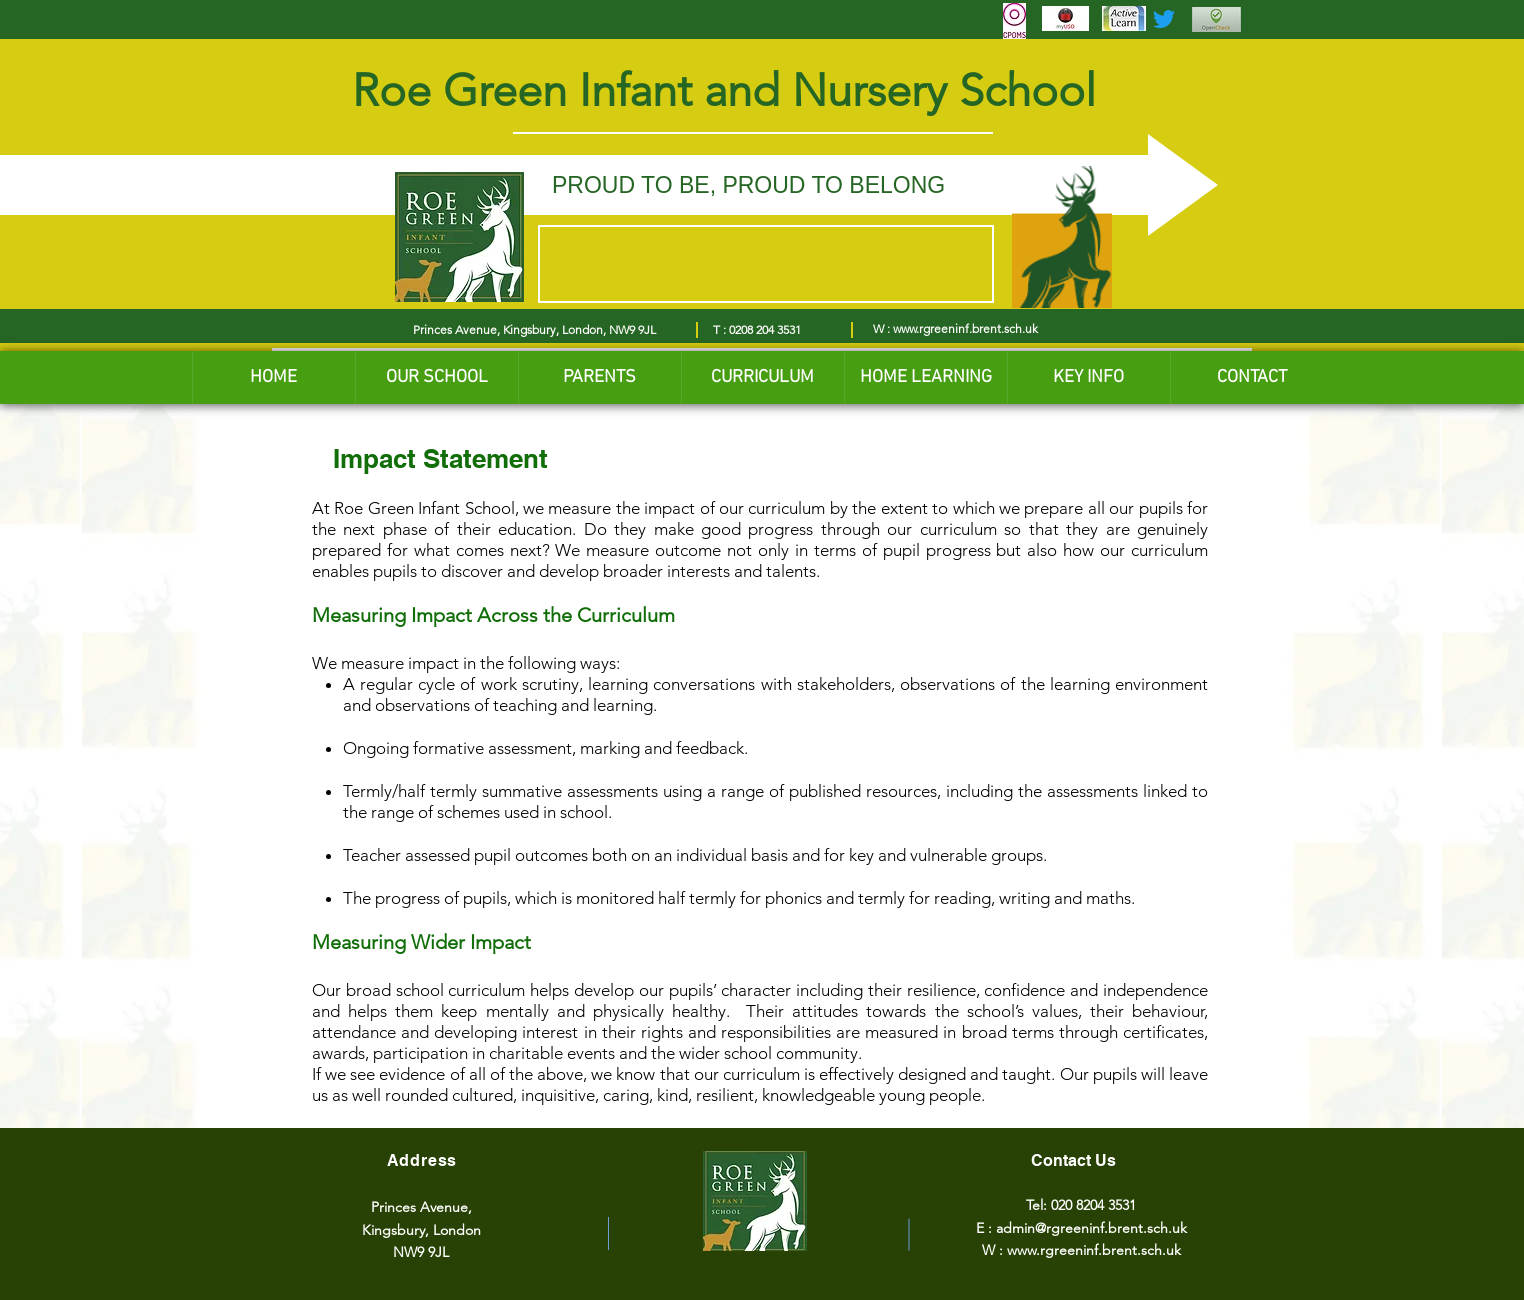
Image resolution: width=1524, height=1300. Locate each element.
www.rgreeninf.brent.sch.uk (965, 328)
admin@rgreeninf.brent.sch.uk (1091, 1228)
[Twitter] (1164, 19)
